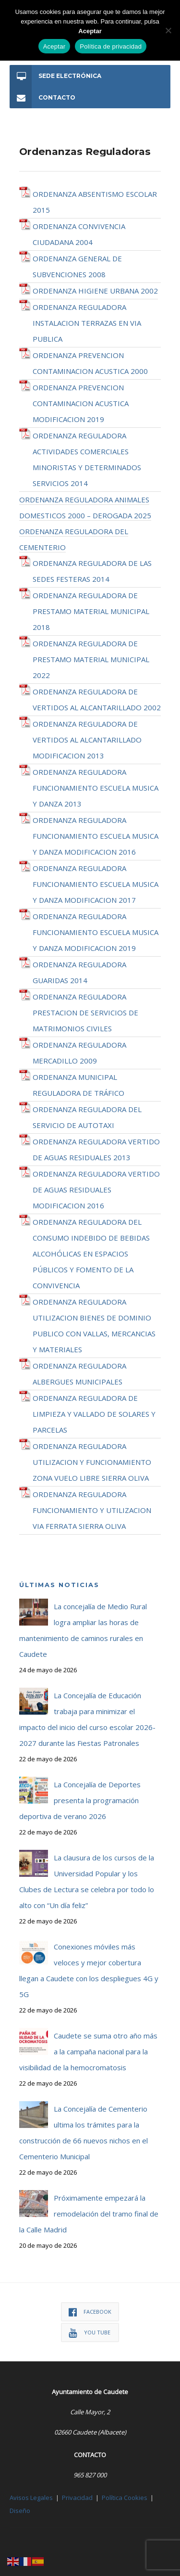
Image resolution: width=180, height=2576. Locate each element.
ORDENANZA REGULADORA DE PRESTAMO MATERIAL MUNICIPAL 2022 (91, 659)
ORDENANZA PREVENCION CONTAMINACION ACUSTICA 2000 (90, 363)
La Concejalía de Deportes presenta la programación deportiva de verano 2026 (80, 1800)
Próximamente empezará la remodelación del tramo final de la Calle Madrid (88, 2213)
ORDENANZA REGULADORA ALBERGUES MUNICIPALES (79, 1373)
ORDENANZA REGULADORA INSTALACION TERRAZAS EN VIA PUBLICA (87, 323)
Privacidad (77, 2497)
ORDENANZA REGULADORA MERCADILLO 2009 (79, 1052)
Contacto (42, 97)
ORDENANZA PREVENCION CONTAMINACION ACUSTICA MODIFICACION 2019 (81, 403)
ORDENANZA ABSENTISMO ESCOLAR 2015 (95, 202)
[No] (168, 30)
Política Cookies (124, 2497)
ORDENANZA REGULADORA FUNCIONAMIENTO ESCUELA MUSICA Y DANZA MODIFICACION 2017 (95, 884)
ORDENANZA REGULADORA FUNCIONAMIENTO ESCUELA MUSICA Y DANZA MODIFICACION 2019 (95, 932)
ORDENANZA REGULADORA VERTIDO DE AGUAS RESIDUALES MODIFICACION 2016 (96, 1189)
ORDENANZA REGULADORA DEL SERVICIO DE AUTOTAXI (87, 1117)
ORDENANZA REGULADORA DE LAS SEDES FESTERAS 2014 (92, 571)
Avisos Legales (31, 2497)
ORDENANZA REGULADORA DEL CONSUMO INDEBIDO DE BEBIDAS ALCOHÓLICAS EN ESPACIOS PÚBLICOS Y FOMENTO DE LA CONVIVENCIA (91, 1253)
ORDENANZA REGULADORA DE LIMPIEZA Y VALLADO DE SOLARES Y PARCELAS (94, 1414)
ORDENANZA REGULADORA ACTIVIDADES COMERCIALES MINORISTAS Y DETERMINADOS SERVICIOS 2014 (87, 459)
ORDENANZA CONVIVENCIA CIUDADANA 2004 (79, 234)
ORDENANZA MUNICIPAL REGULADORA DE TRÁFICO (78, 1085)
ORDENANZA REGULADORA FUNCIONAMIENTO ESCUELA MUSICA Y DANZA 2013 (95, 787)
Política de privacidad (111, 46)
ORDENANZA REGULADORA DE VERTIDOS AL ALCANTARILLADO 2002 (97, 699)
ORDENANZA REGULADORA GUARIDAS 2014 (79, 972)
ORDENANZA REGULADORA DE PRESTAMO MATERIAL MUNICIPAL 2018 (91, 611)
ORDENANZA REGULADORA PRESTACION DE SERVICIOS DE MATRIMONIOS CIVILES (85, 1012)
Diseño (20, 2510)
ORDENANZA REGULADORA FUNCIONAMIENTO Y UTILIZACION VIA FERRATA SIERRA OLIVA (92, 1510)
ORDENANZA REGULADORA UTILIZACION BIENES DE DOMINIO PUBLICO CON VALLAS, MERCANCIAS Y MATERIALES (94, 1325)
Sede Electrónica (55, 76)
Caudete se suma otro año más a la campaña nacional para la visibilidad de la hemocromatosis (88, 2051)
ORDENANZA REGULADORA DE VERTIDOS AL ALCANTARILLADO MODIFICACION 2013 (87, 739)
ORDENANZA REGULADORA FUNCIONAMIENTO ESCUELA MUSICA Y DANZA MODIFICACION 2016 (95, 836)
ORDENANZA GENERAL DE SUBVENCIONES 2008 (77, 266)
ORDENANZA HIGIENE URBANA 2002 (95, 290)
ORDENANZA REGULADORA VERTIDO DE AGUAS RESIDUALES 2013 (96, 1149)
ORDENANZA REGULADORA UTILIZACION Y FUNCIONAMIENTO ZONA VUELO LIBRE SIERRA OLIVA (92, 1462)
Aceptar (54, 46)
